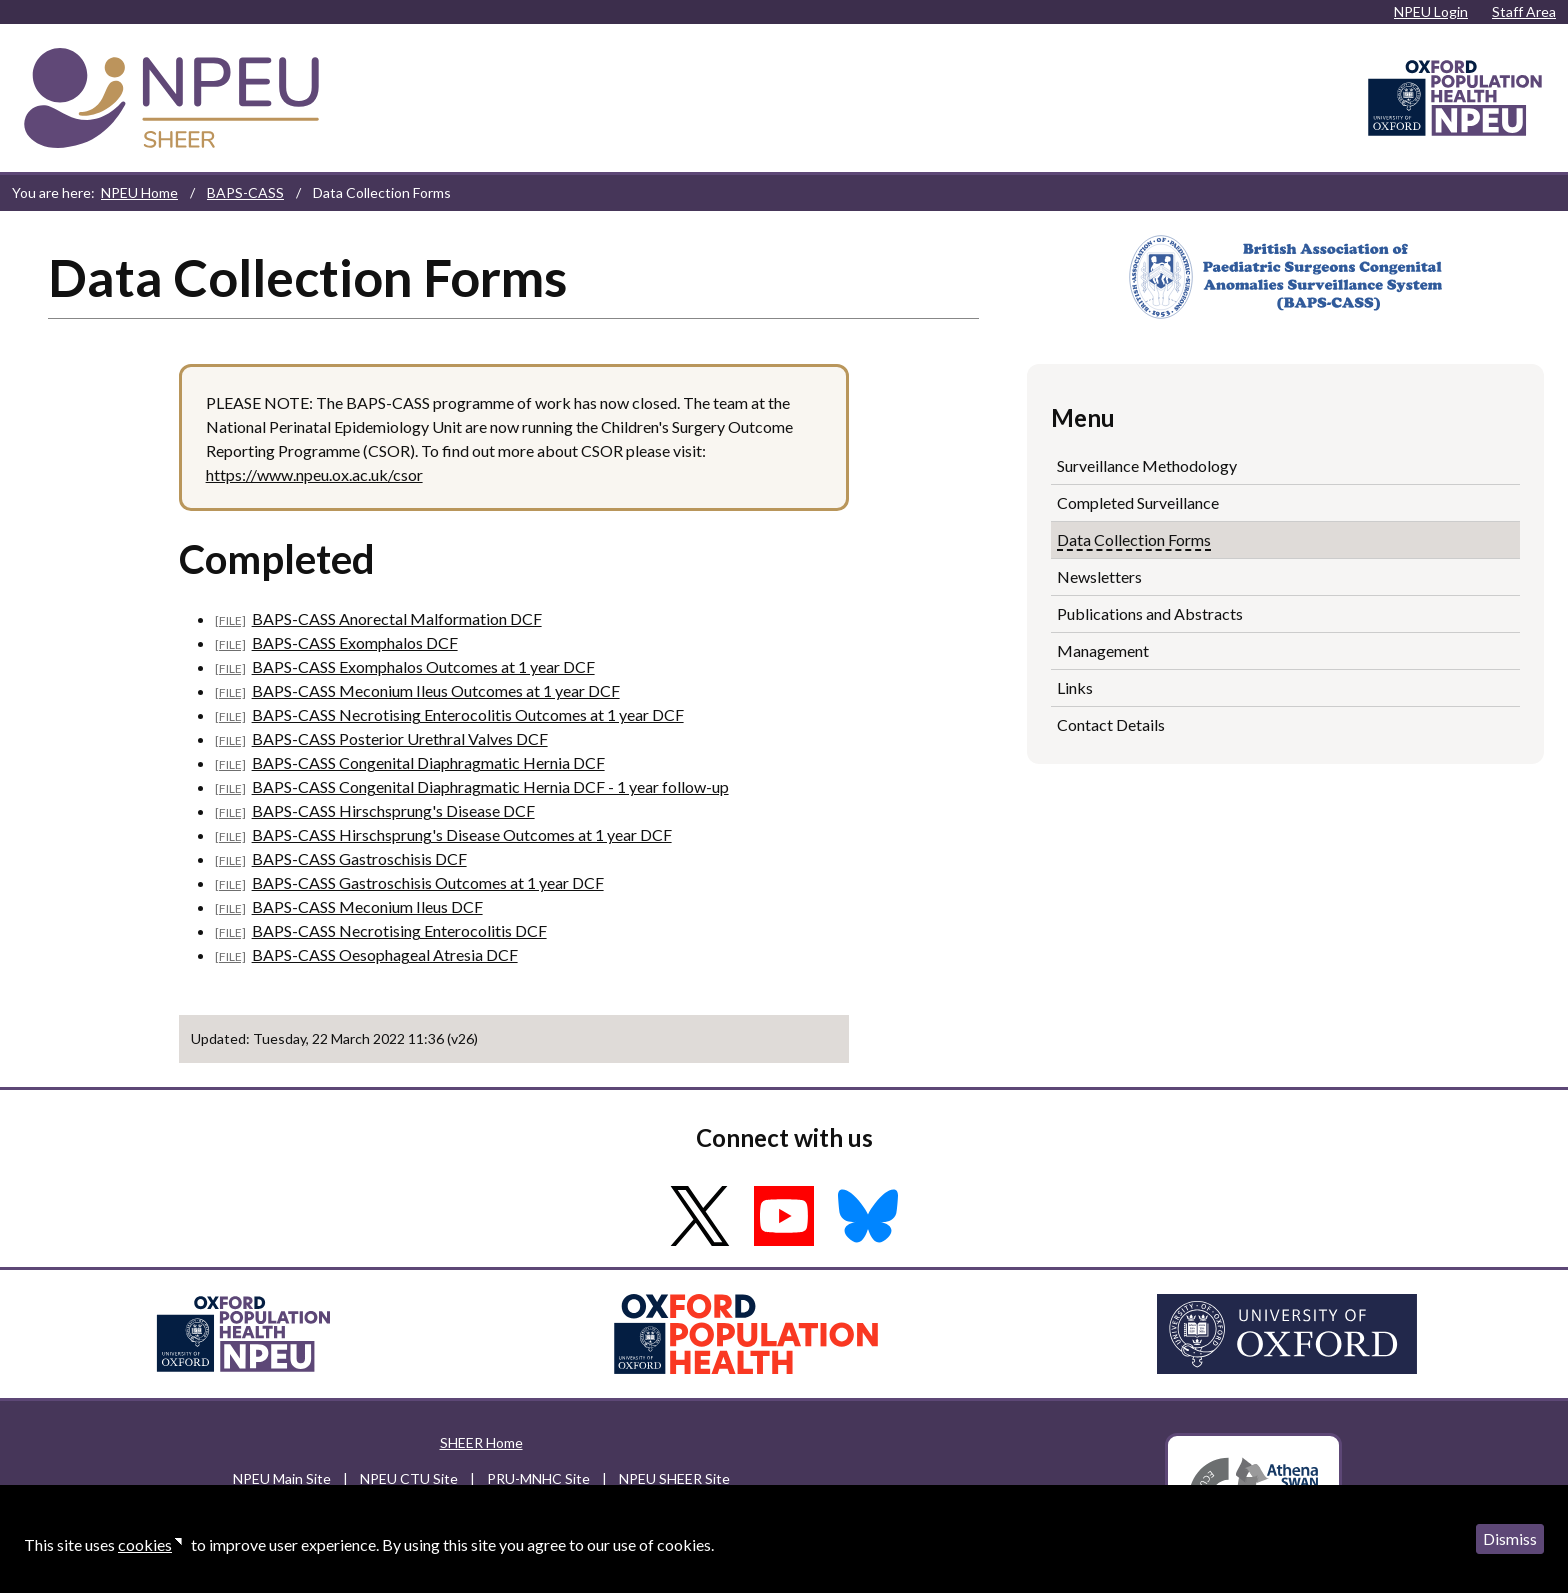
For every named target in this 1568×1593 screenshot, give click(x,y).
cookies (145, 1544)
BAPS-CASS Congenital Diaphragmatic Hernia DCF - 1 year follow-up (490, 786)
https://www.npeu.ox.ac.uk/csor (314, 474)
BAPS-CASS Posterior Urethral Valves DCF (400, 738)
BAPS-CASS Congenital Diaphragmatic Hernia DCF (428, 762)
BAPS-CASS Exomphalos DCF (355, 642)
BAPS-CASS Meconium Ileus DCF (367, 906)
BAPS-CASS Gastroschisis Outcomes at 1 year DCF (428, 882)
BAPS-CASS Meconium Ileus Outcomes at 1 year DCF (436, 690)
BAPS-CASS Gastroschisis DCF (359, 858)
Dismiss (1510, 1538)
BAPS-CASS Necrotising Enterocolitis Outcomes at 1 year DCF (468, 714)
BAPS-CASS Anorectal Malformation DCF (397, 618)
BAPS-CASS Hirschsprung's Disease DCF (393, 810)
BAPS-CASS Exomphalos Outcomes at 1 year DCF (423, 666)
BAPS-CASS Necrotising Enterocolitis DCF (399, 930)
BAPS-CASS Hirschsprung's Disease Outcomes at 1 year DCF (462, 834)
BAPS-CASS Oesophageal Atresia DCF (385, 954)
